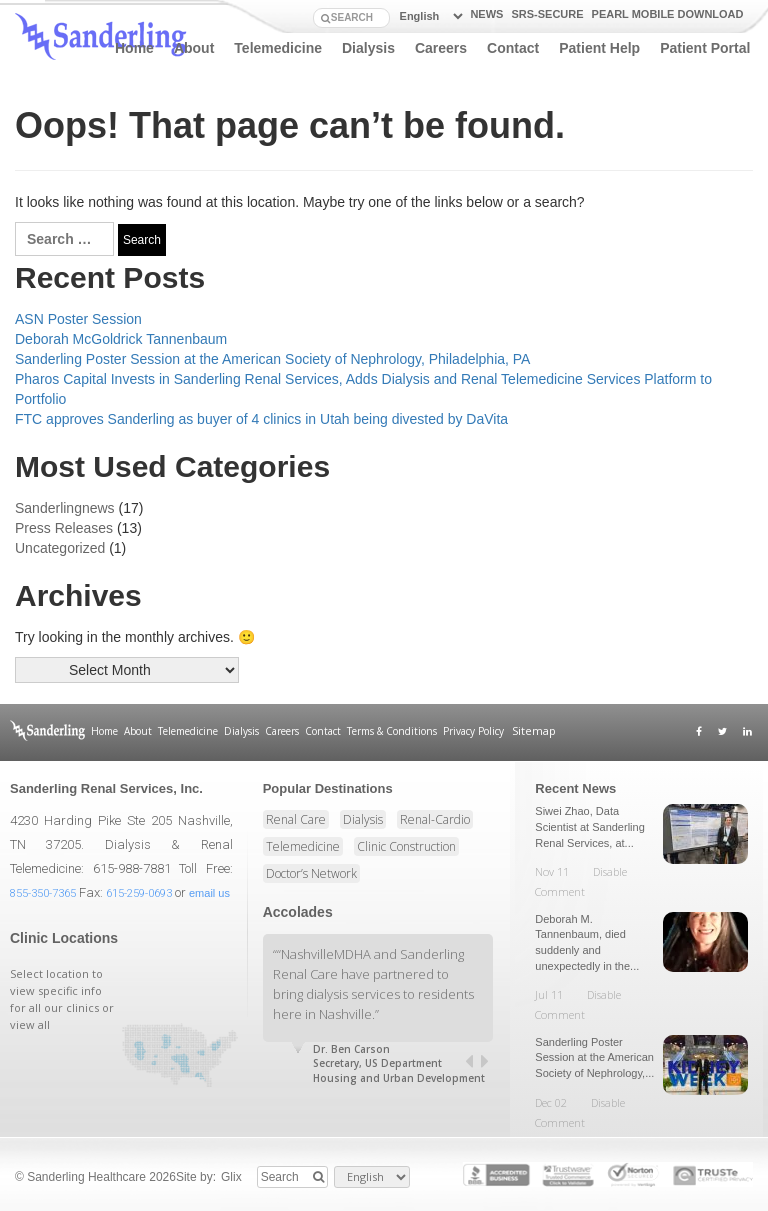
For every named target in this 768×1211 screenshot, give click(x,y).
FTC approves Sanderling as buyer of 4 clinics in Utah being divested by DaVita (261, 419)
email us (209, 893)
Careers (441, 48)
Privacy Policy (472, 731)
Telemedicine (278, 48)
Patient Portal (705, 48)
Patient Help (599, 48)
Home (134, 48)
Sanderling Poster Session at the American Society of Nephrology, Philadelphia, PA (272, 359)
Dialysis (368, 48)
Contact (513, 48)
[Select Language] (428, 16)
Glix (231, 1176)
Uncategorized (60, 548)
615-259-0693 (139, 893)
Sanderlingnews (65, 508)
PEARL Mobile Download (668, 14)
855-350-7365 (43, 893)
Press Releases (64, 528)
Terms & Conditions (391, 731)
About (194, 48)
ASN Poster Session (78, 319)
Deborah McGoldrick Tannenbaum (121, 339)
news (486, 14)
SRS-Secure (547, 14)
